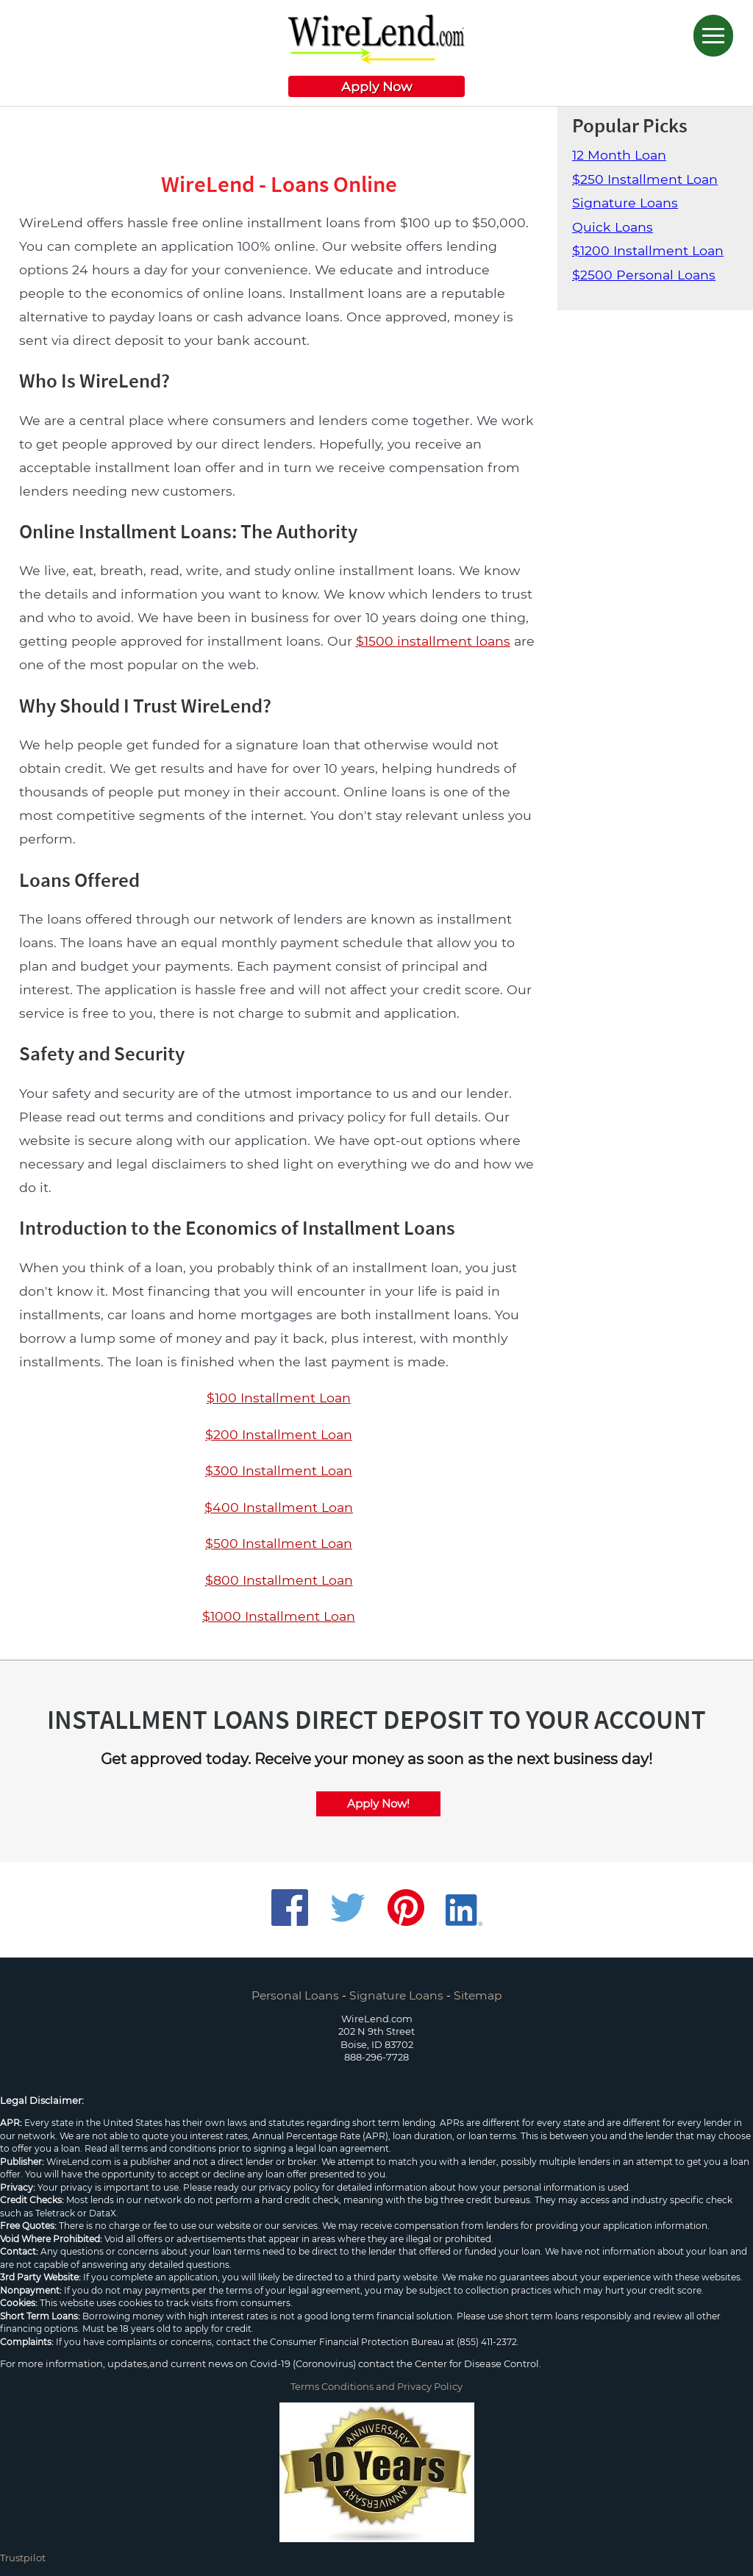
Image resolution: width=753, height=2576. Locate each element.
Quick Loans (612, 227)
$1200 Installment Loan (648, 250)
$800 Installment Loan (279, 1580)
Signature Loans (625, 202)
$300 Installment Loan (278, 1470)
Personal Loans (295, 1995)
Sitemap (478, 1995)
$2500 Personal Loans (643, 274)
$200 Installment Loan (278, 1434)
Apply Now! (378, 1803)
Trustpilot (23, 2557)
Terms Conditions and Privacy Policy (376, 2386)
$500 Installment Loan (278, 1543)
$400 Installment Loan (278, 1507)
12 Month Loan (619, 155)
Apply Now (376, 86)
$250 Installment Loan (645, 179)
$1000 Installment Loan (278, 1616)
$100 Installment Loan (279, 1397)
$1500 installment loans (433, 641)
